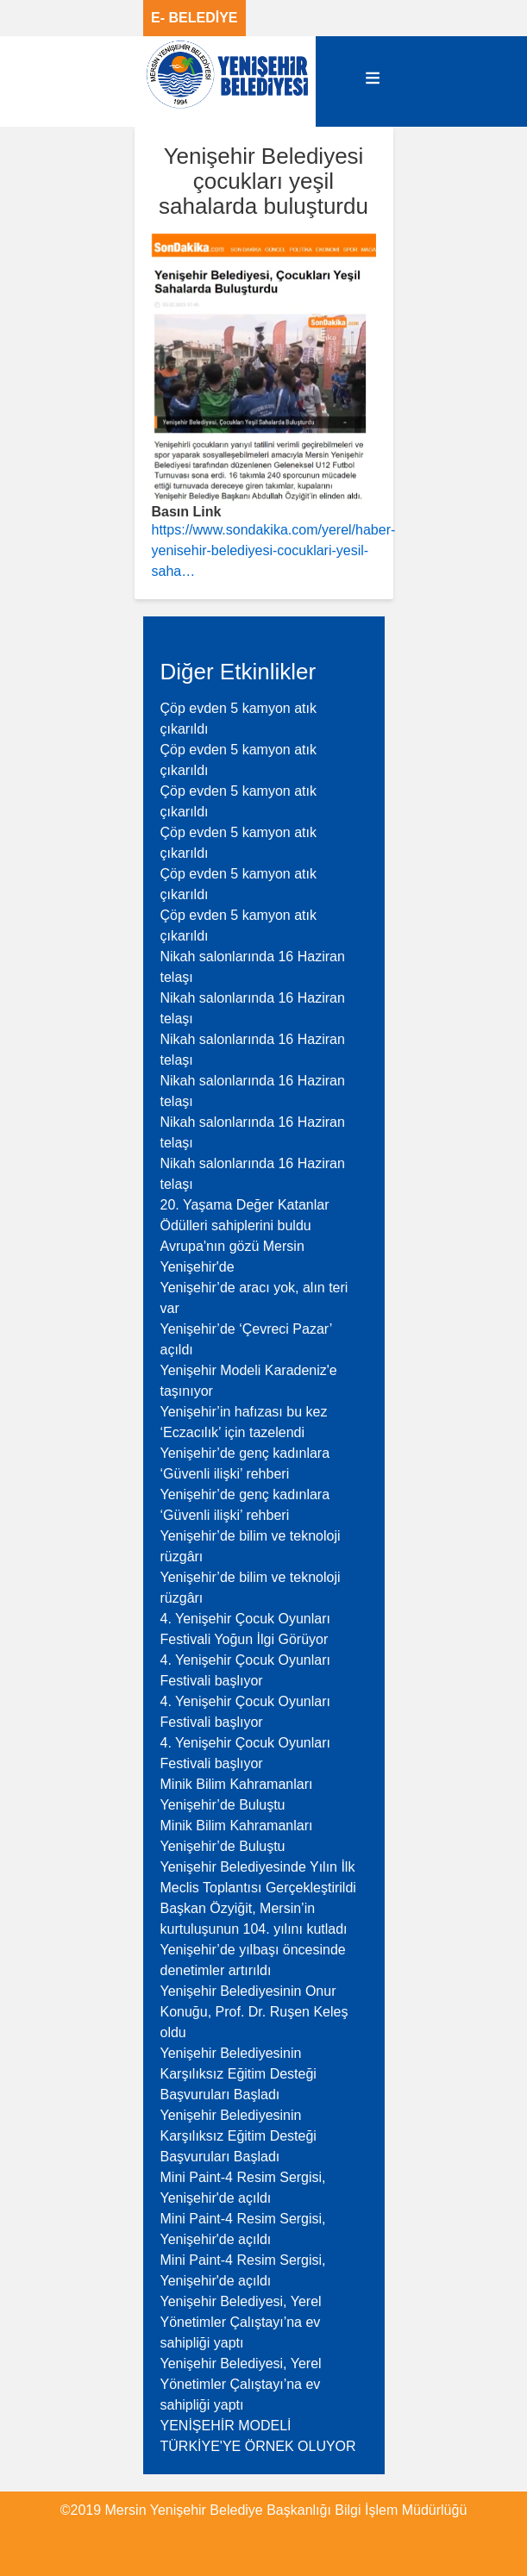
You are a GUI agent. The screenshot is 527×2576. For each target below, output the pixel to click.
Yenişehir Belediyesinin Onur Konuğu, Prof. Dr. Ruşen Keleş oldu (254, 2012)
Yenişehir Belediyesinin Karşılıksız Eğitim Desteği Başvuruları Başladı (238, 2074)
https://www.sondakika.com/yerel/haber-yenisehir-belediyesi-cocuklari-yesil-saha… (274, 550)
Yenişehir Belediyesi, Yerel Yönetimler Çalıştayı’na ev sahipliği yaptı (241, 2322)
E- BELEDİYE (194, 17)
